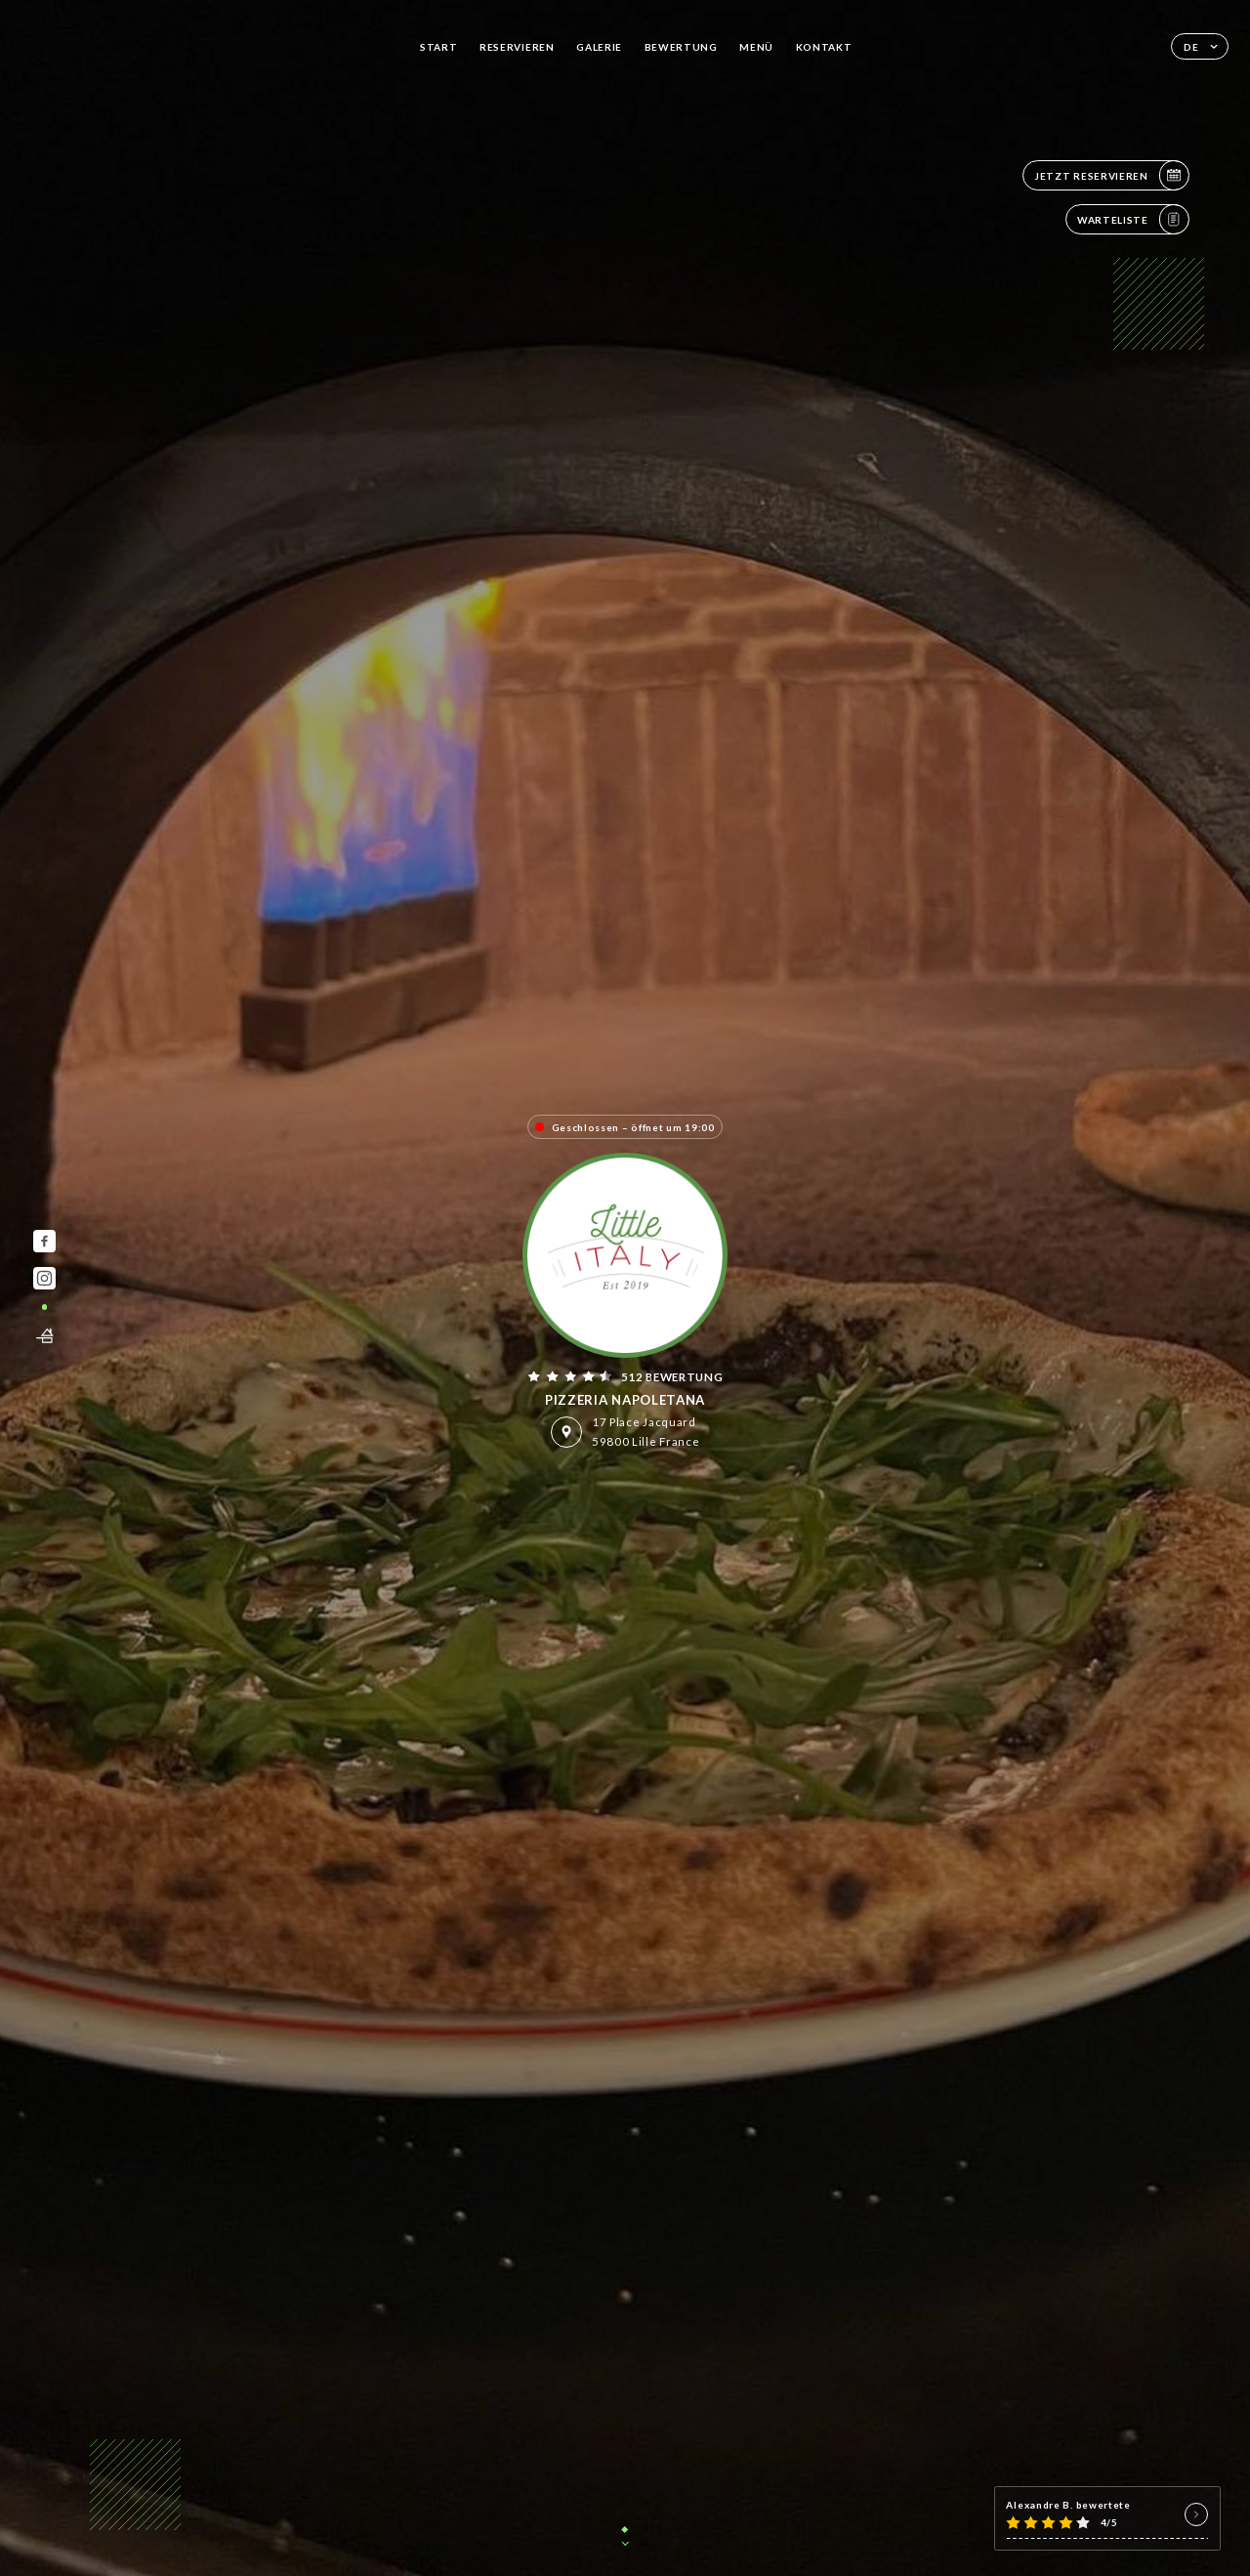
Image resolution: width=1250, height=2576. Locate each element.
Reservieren (517, 47)
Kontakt (824, 47)
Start (439, 47)
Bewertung (681, 47)
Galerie (599, 47)
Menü (756, 47)
